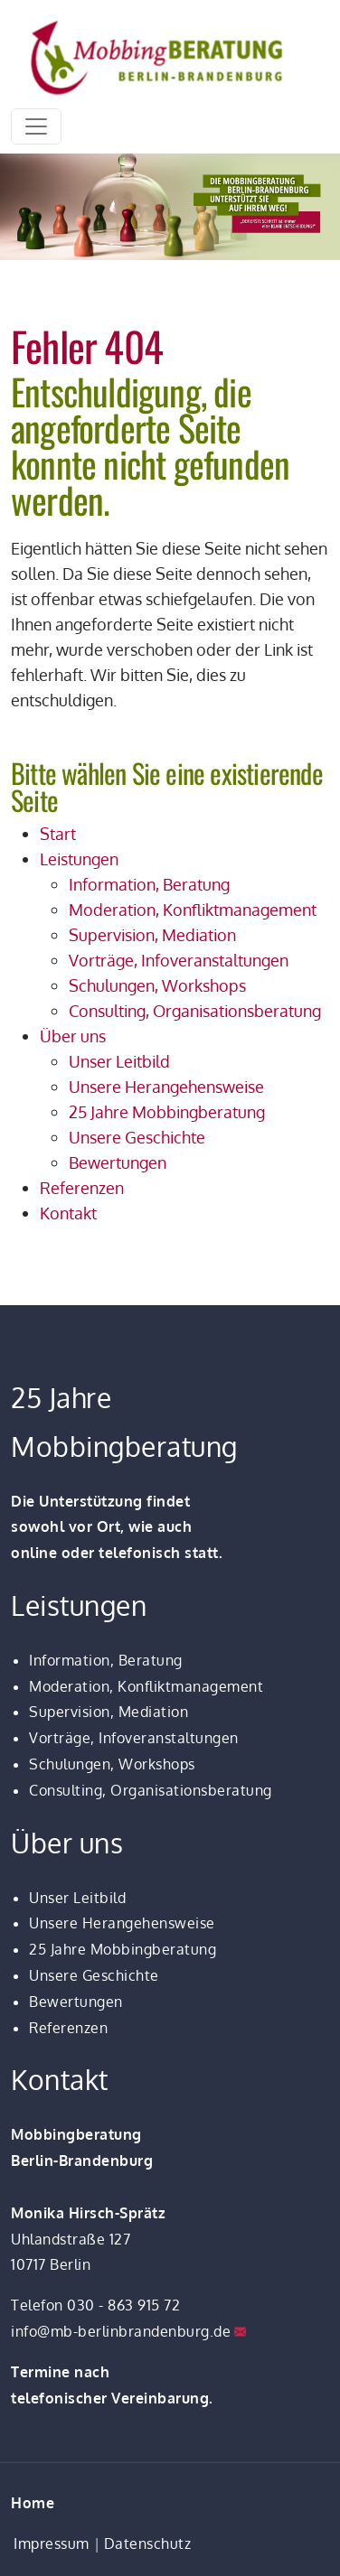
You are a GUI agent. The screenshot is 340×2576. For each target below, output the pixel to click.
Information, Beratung (106, 1660)
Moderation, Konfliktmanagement (146, 1686)
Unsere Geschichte (94, 1975)
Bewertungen (76, 2002)
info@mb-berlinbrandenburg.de (121, 2331)
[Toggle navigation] (36, 126)
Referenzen (68, 2028)
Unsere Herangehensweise (122, 1923)
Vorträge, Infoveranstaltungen (134, 1738)
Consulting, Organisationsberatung (150, 1790)
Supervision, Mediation (108, 1712)
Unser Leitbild (77, 1898)
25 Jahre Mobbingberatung (122, 1949)
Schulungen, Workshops (112, 1764)
